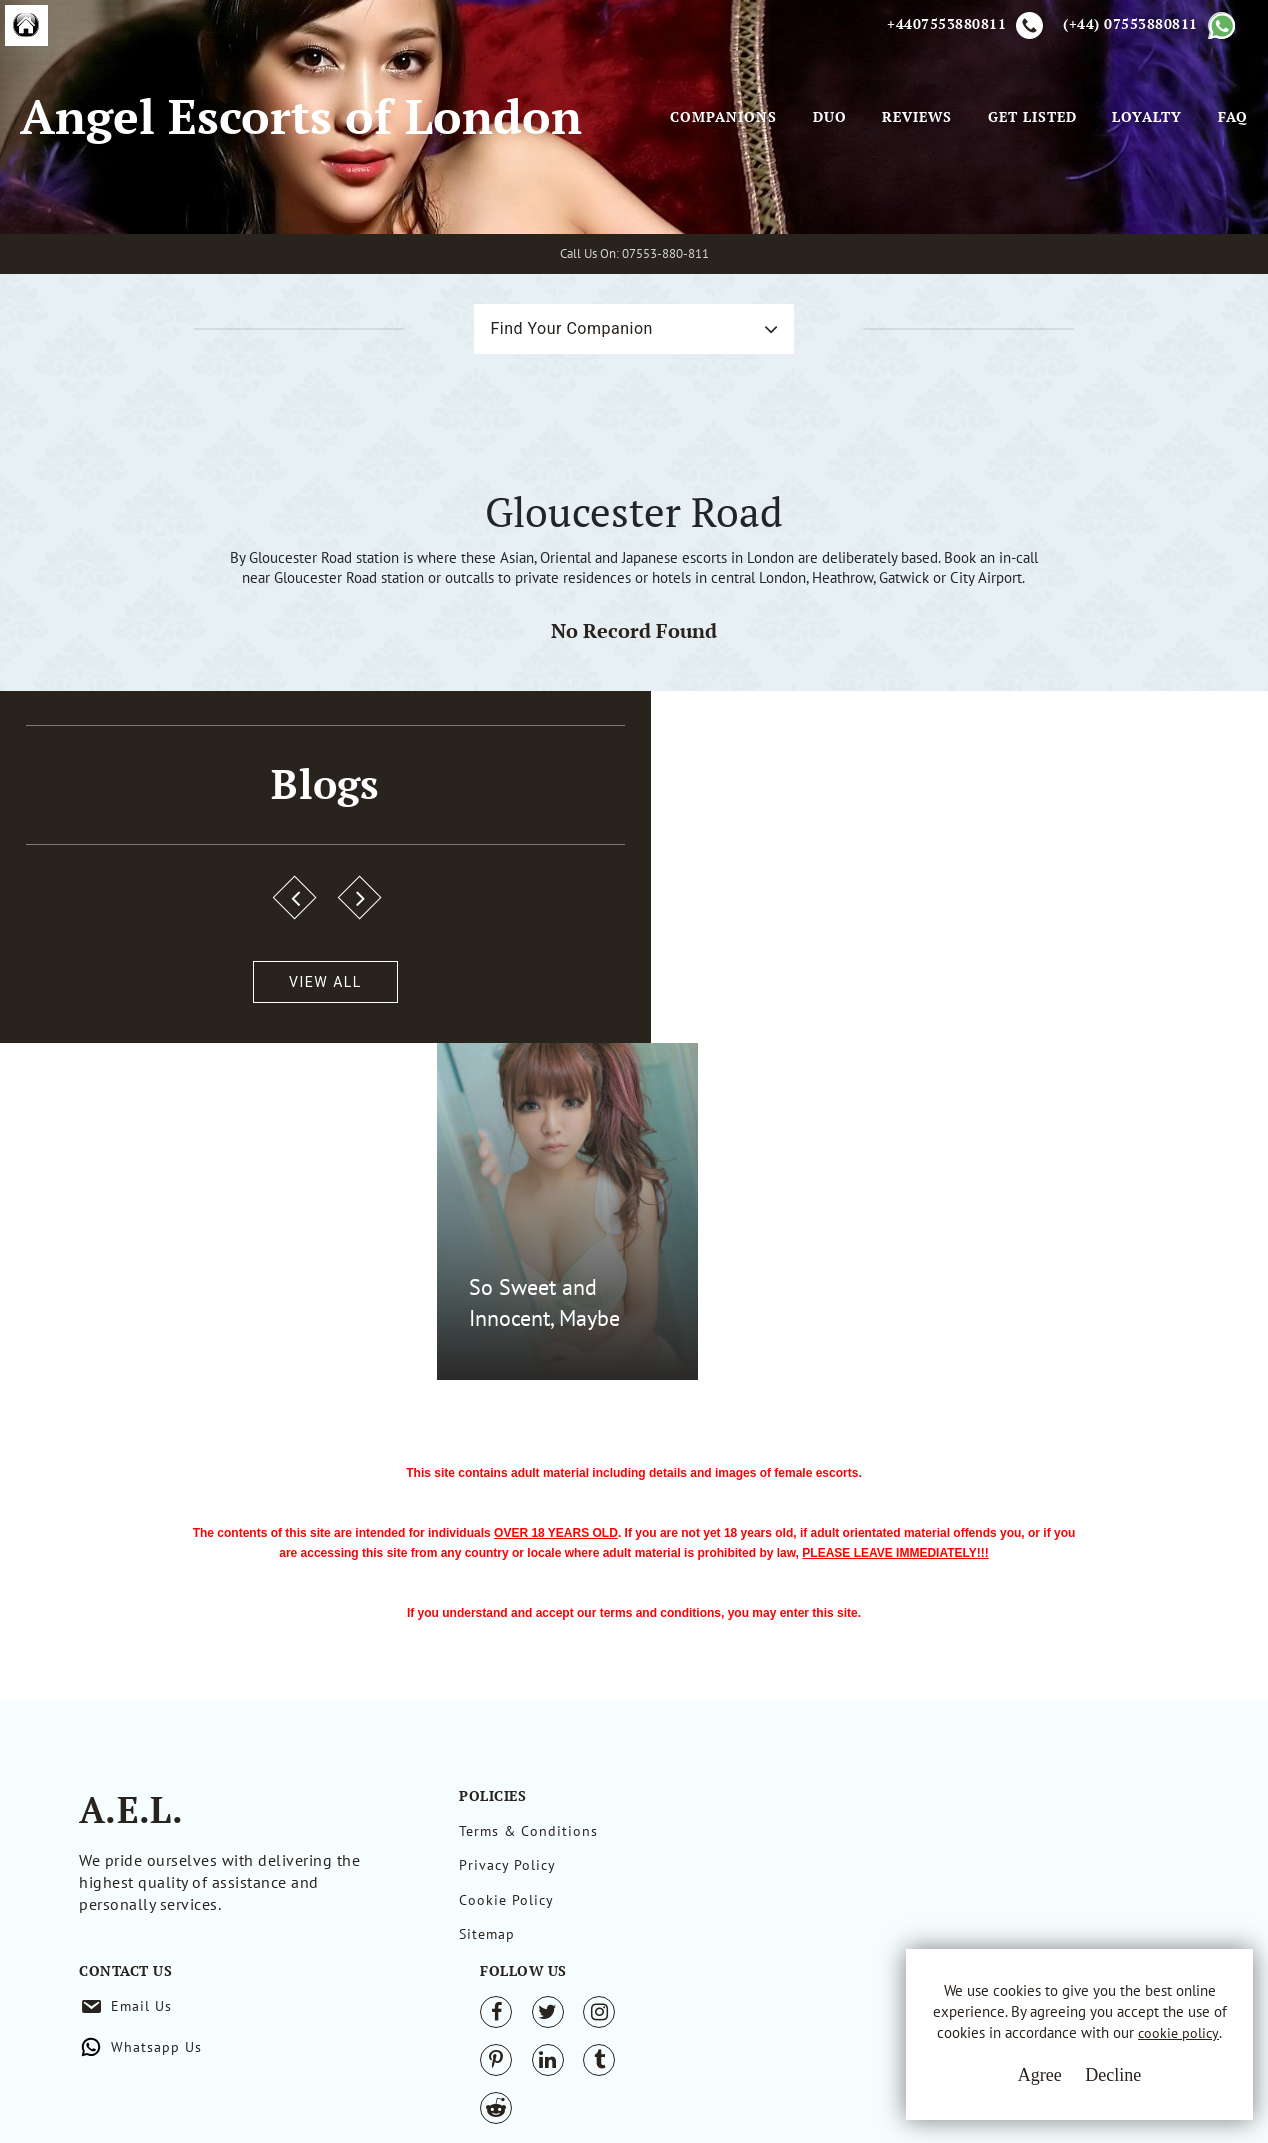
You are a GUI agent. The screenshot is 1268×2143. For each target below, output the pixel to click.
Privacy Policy (507, 1877)
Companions (687, 209)
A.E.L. (131, 1818)
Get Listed (995, 209)
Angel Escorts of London (255, 189)
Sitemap (487, 1951)
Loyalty (1111, 209)
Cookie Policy (506, 1914)
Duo (793, 209)
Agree (1013, 2083)
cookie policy (1064, 2046)
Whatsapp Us (821, 1881)
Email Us (806, 1840)
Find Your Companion (551, 474)
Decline (1087, 2083)
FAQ (1196, 209)
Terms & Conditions (528, 1840)
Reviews (881, 209)
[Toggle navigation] (662, 179)
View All (112, 1249)
